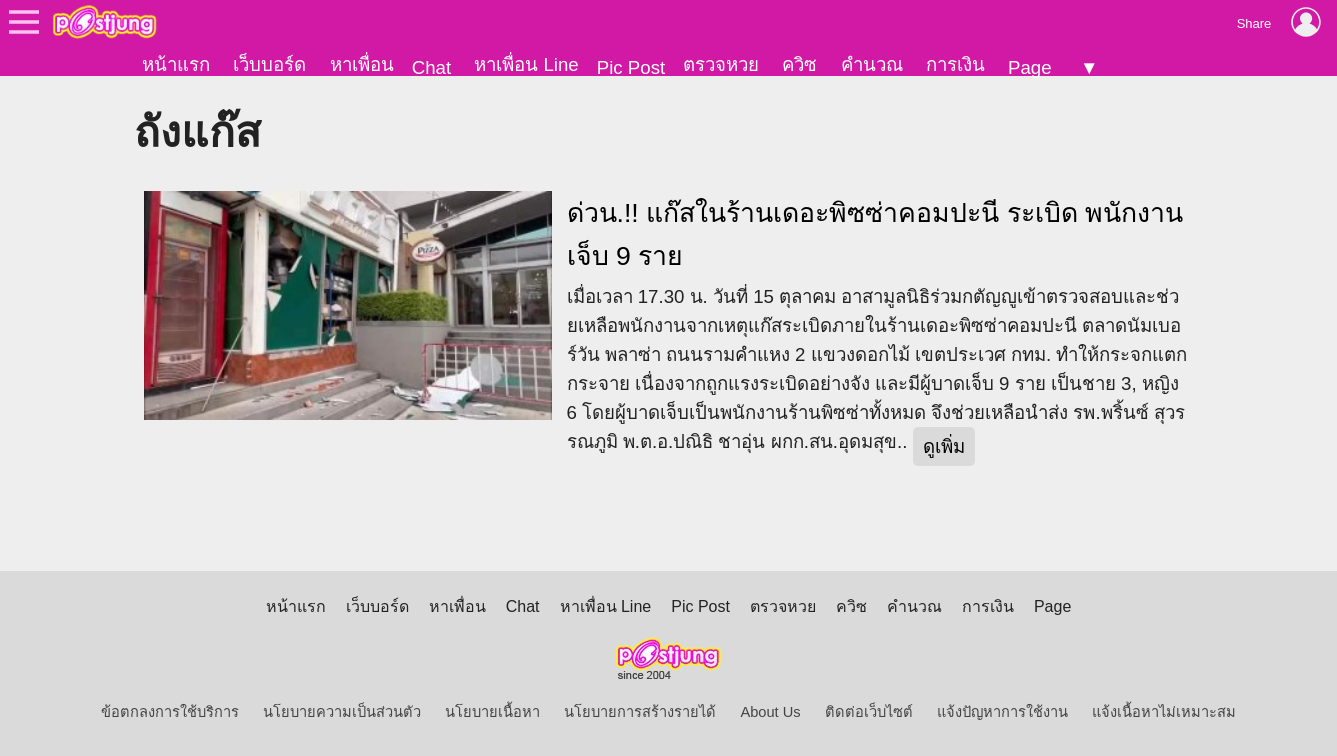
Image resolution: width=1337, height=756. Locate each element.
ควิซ (799, 64)
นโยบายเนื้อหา (492, 712)
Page (1030, 67)
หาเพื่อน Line (526, 64)
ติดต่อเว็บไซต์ (869, 712)
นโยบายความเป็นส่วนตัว (342, 712)
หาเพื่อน (362, 64)
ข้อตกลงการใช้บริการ (170, 712)
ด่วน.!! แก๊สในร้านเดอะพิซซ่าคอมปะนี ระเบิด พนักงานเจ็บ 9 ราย (875, 234)
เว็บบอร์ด (269, 64)
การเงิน (955, 64)
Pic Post (631, 67)
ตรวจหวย (721, 64)
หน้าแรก (176, 64)
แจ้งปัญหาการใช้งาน (1002, 712)
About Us (770, 712)
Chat (431, 67)
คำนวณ (872, 64)
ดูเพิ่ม (944, 446)
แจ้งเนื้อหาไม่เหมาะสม (1164, 712)
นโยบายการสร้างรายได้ (640, 712)
